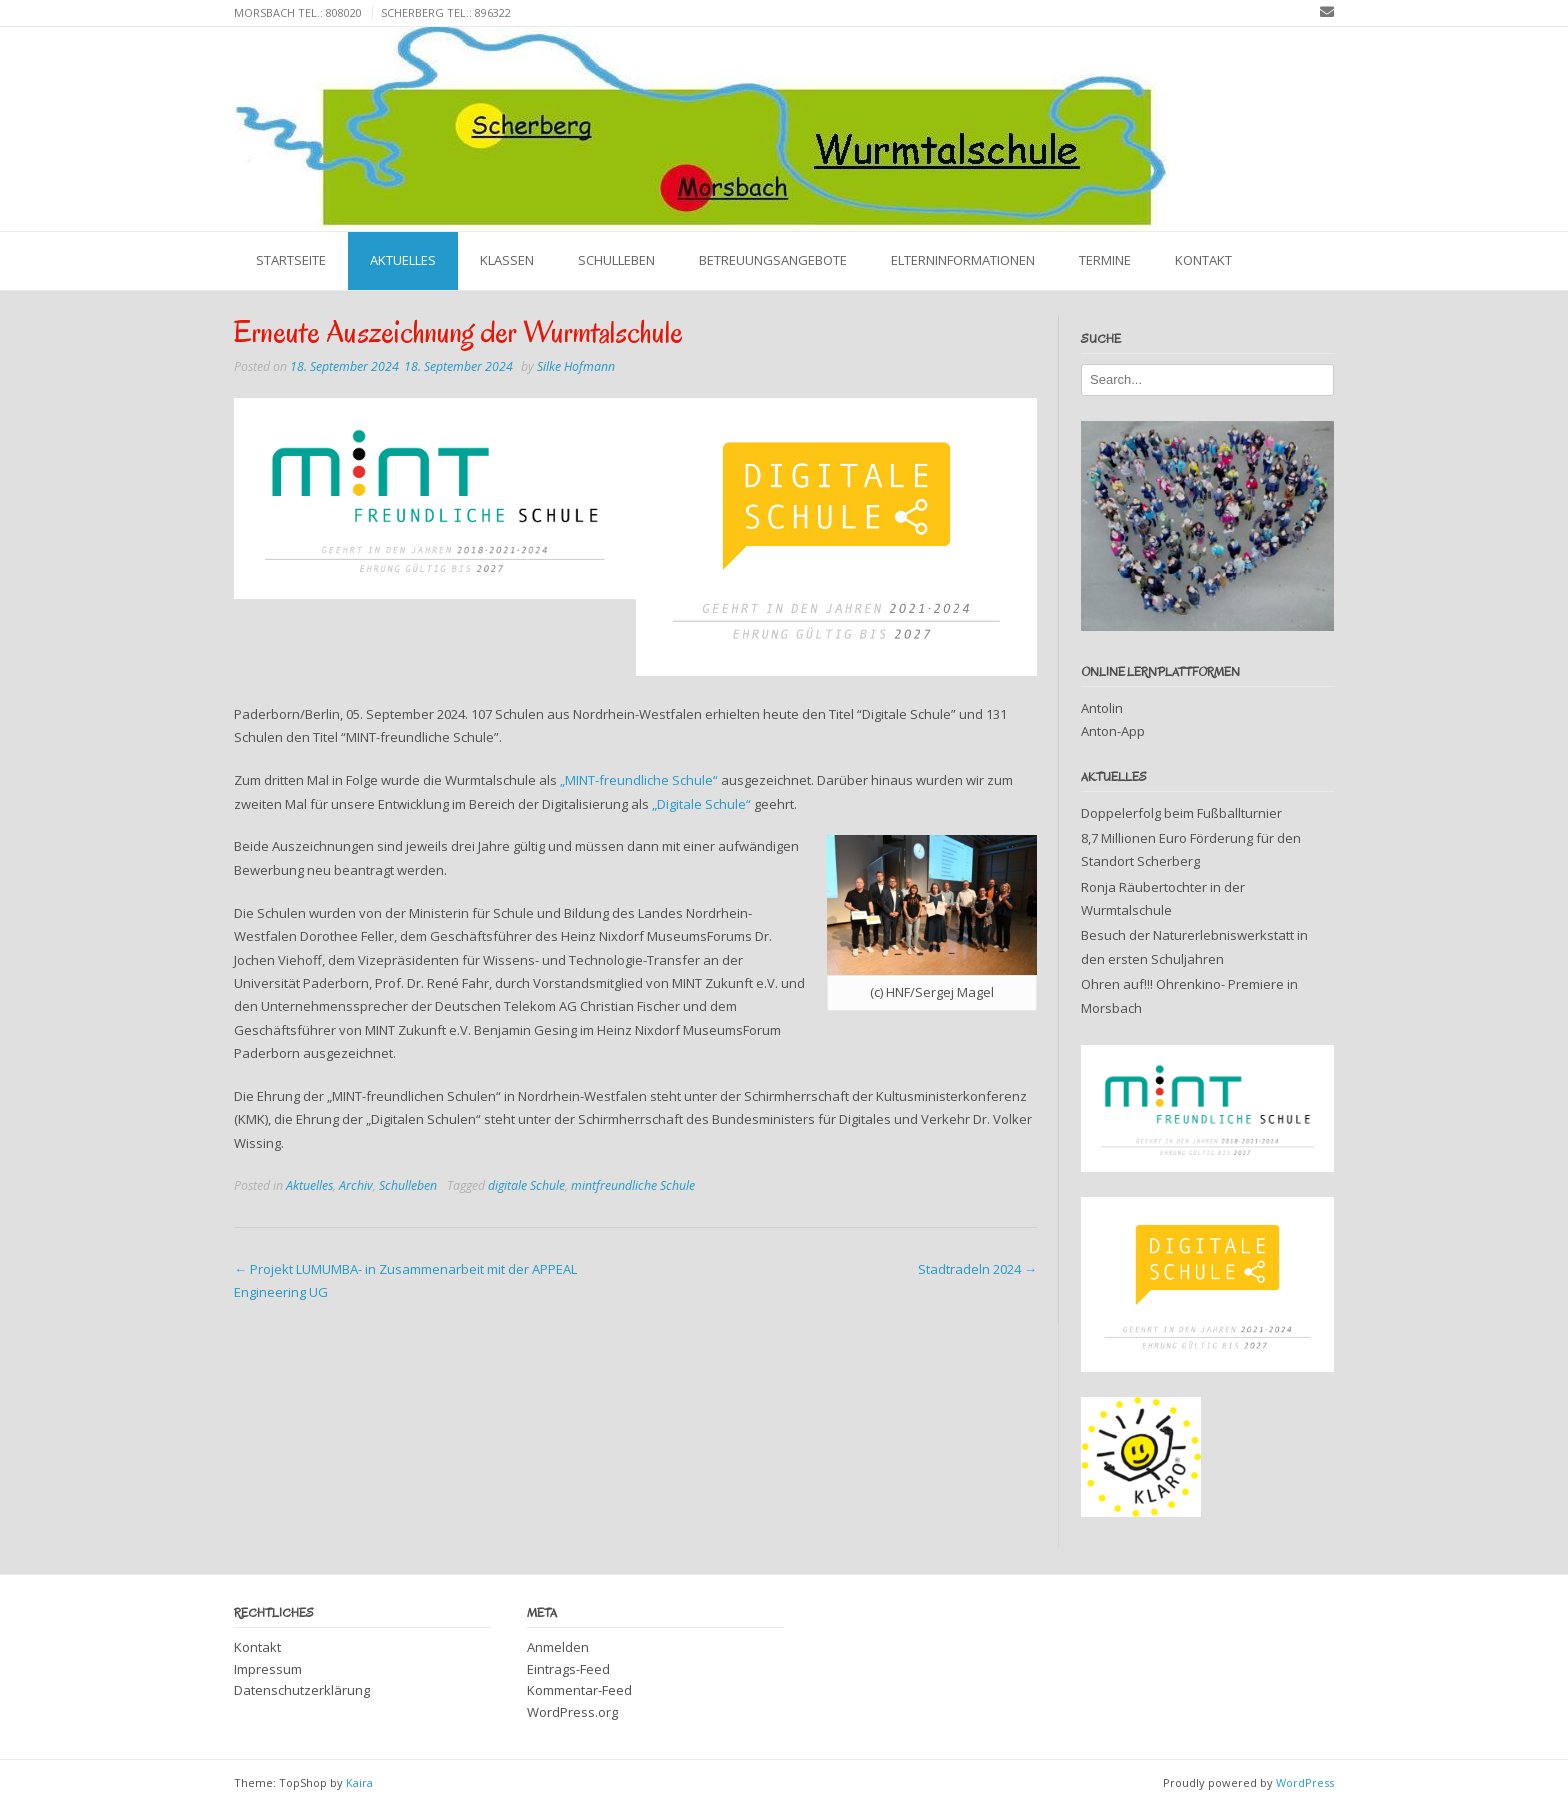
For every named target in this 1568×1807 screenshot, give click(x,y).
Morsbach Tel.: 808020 (298, 12)
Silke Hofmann (576, 366)
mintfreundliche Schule (633, 1185)
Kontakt (1203, 260)
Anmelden (558, 1647)
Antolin (1102, 708)
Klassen (507, 260)
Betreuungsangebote (773, 260)
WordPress (1305, 1782)
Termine (1105, 260)
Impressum (268, 1669)
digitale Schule (526, 1185)
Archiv (356, 1185)
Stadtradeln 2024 (977, 1269)
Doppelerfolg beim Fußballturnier (1181, 813)
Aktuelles (403, 260)
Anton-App (1113, 731)
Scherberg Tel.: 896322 (446, 12)
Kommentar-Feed (579, 1690)
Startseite (291, 260)
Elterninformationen (963, 260)
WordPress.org (572, 1712)
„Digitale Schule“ (701, 804)
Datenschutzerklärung (302, 1690)
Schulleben (616, 260)
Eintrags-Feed (568, 1669)
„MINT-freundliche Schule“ (639, 780)
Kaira (359, 1782)
